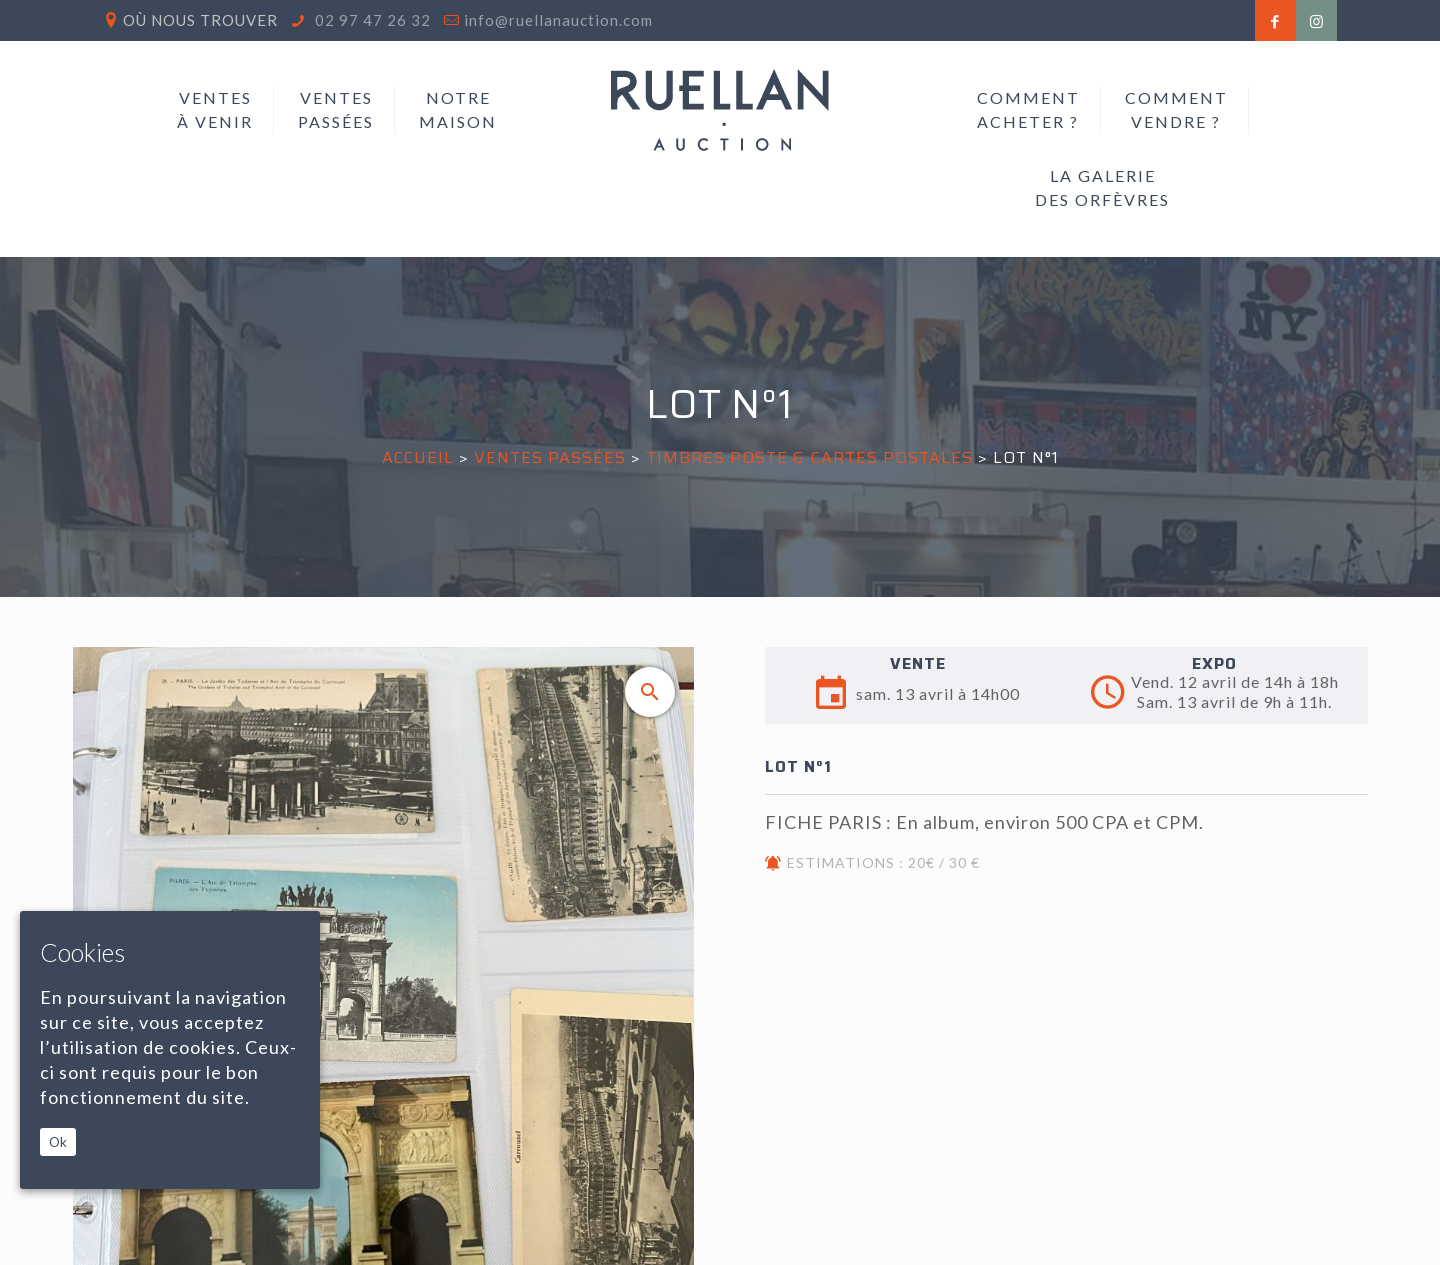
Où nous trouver (200, 20)
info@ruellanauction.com (558, 20)
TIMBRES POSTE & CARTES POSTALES (812, 457)
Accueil (418, 457)
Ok (58, 1142)
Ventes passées (550, 457)
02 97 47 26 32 (371, 20)
